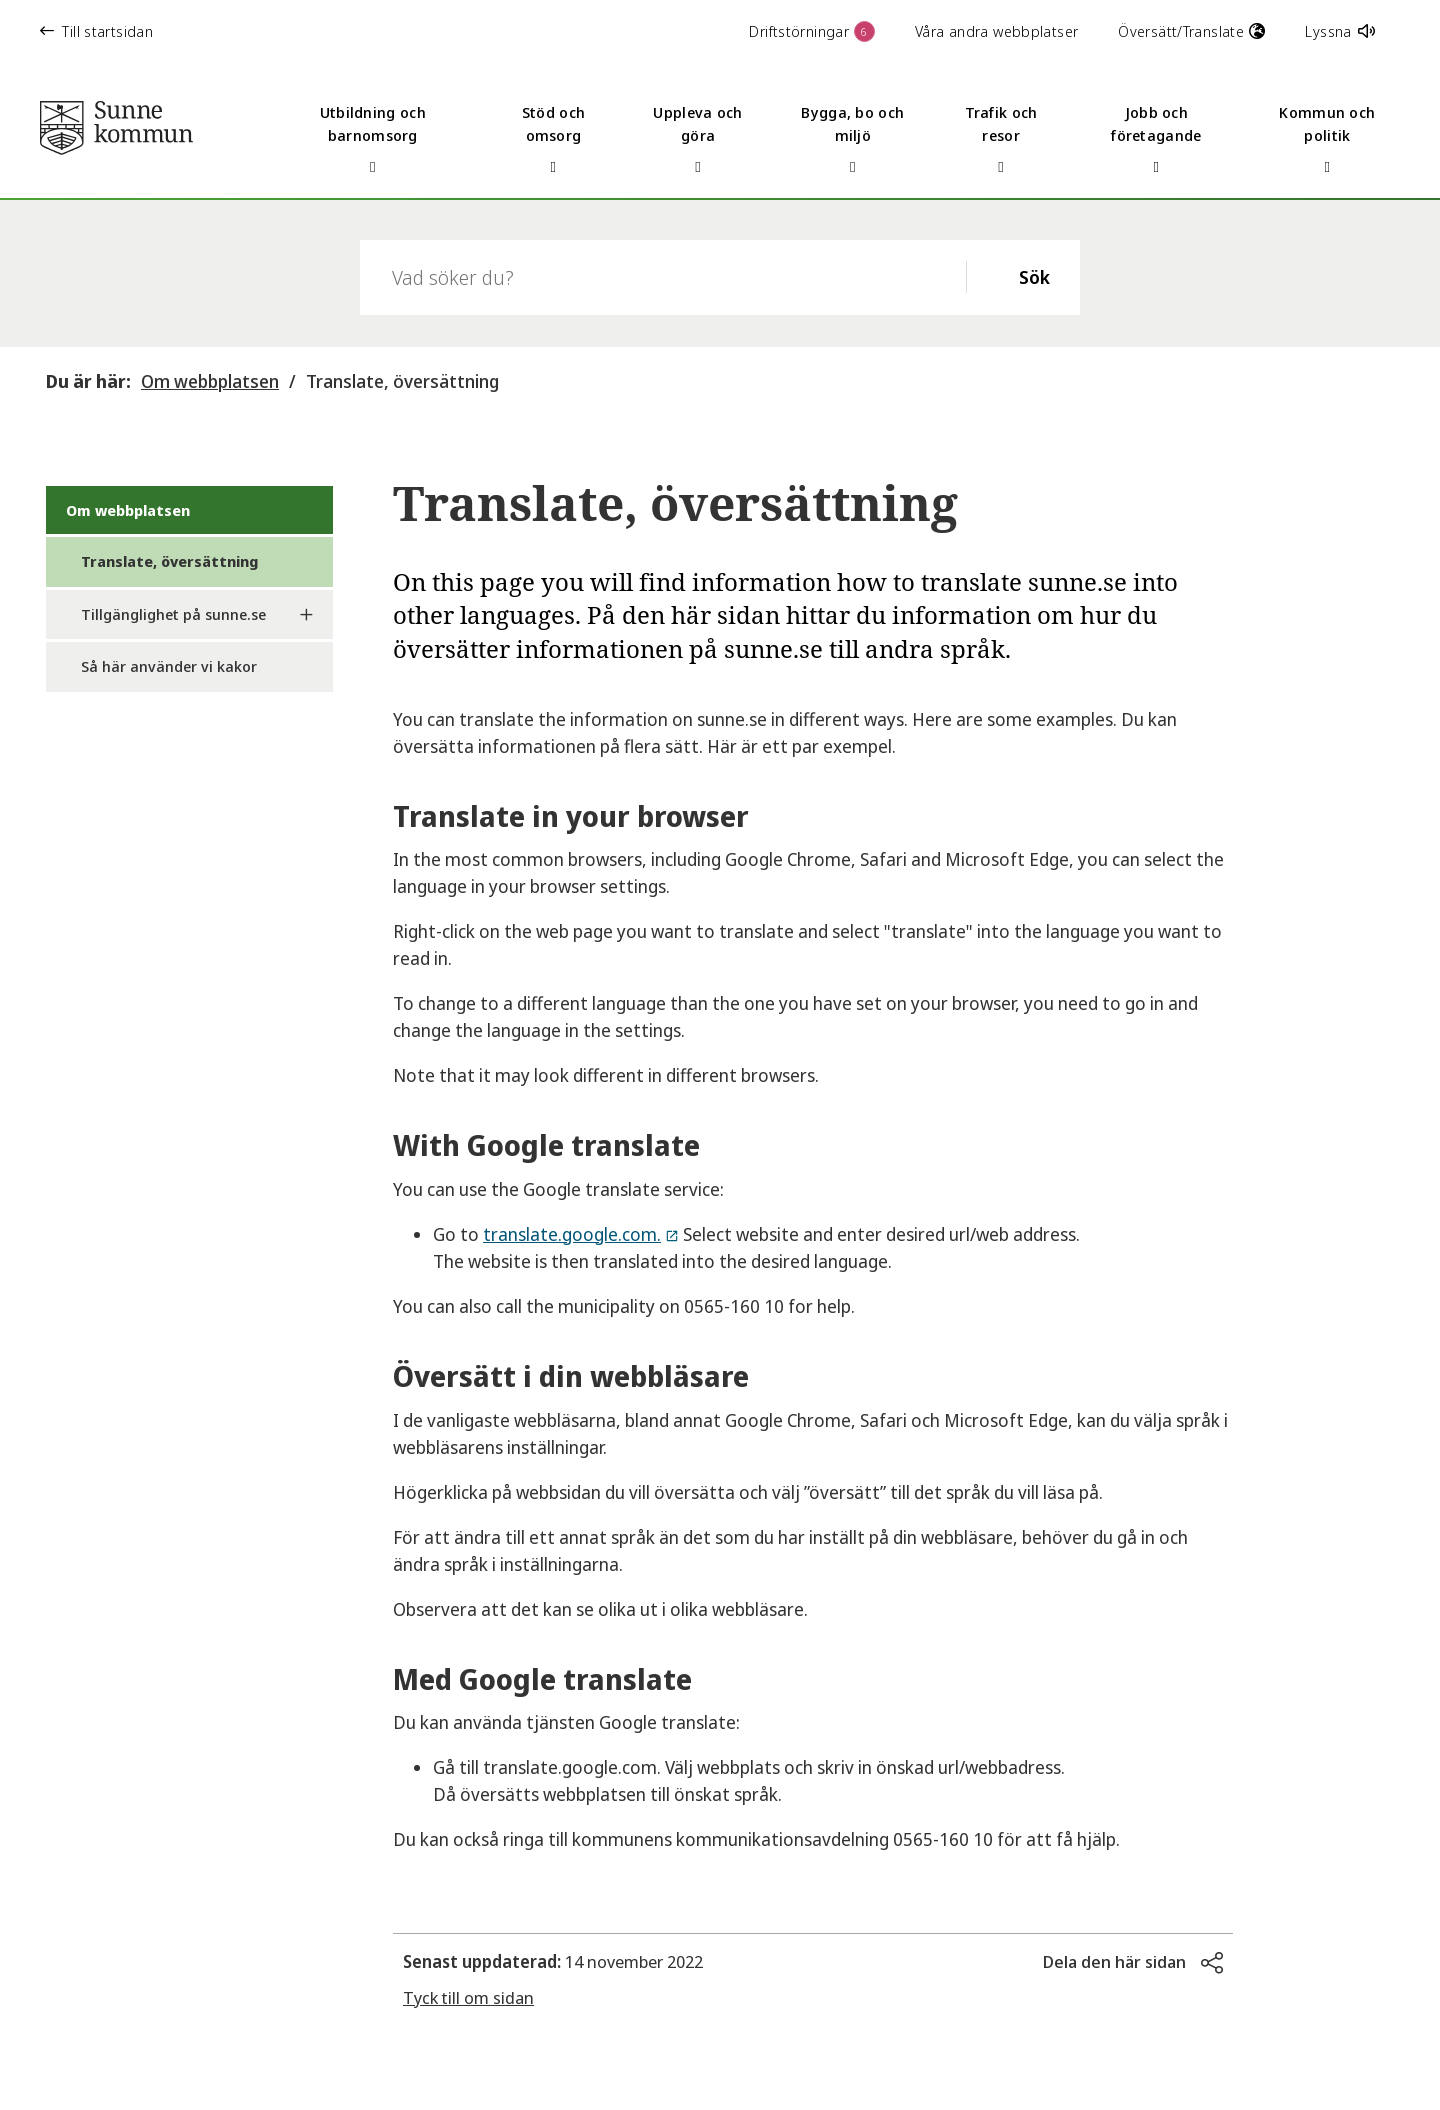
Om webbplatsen (210, 381)
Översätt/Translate (1191, 31)
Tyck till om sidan (468, 1997)
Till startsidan (96, 31)
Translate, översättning (402, 381)
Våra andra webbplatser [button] (996, 31)
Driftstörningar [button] (812, 31)
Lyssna (1340, 31)
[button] (1133, 1962)
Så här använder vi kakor (169, 666)
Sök (1034, 277)
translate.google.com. (572, 1234)
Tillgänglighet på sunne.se (173, 614)
